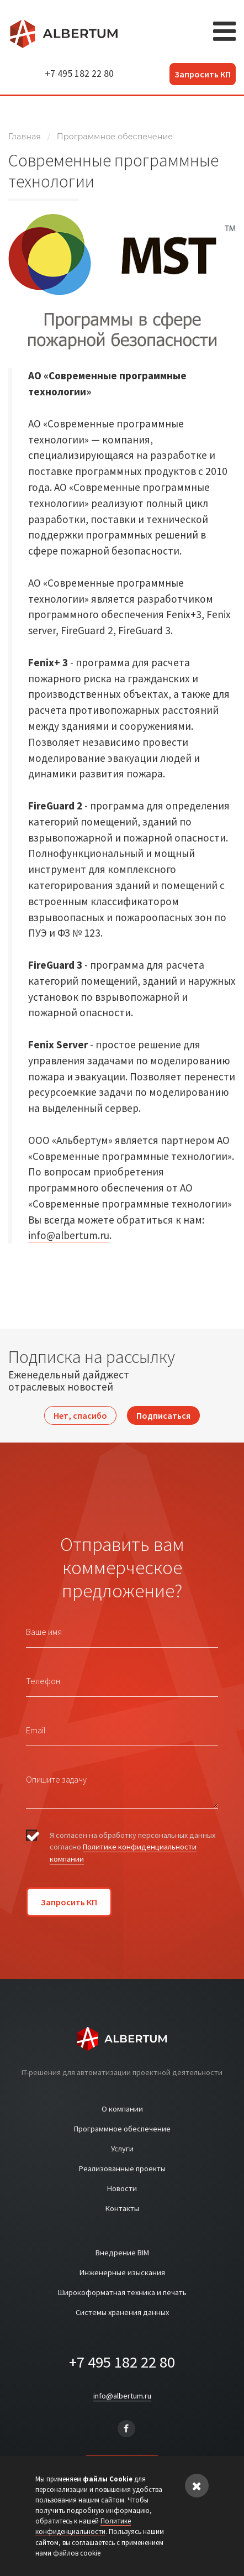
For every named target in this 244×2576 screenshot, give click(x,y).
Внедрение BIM (122, 2253)
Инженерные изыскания (122, 2272)
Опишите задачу (56, 1779)
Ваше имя (44, 1631)
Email (36, 1730)
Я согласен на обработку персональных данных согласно (132, 1847)
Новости (122, 2188)
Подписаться (163, 1415)
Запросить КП (202, 74)
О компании (122, 2109)
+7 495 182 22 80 (79, 73)
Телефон (43, 1680)
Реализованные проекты (122, 2168)
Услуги (122, 2149)
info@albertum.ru (68, 1235)
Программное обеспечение (115, 137)
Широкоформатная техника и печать (122, 2292)
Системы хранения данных (122, 2312)
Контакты (122, 2208)
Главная (24, 137)
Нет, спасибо (80, 1415)
